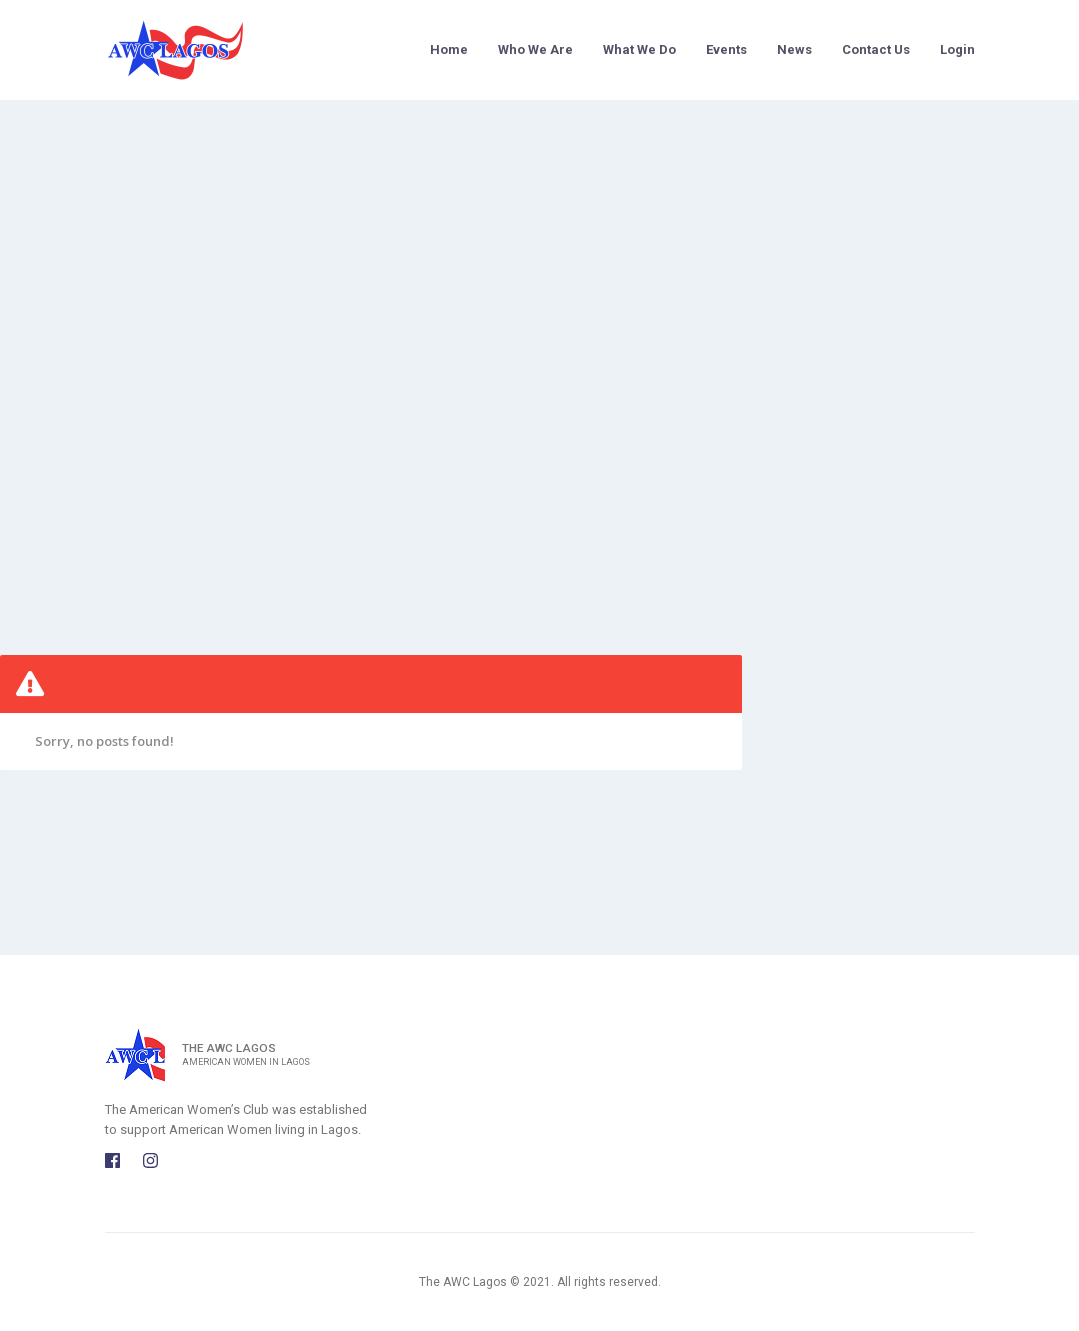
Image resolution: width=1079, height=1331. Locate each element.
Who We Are (535, 49)
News (794, 49)
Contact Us (876, 49)
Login (957, 49)
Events (726, 49)
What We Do (639, 49)
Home (449, 49)
